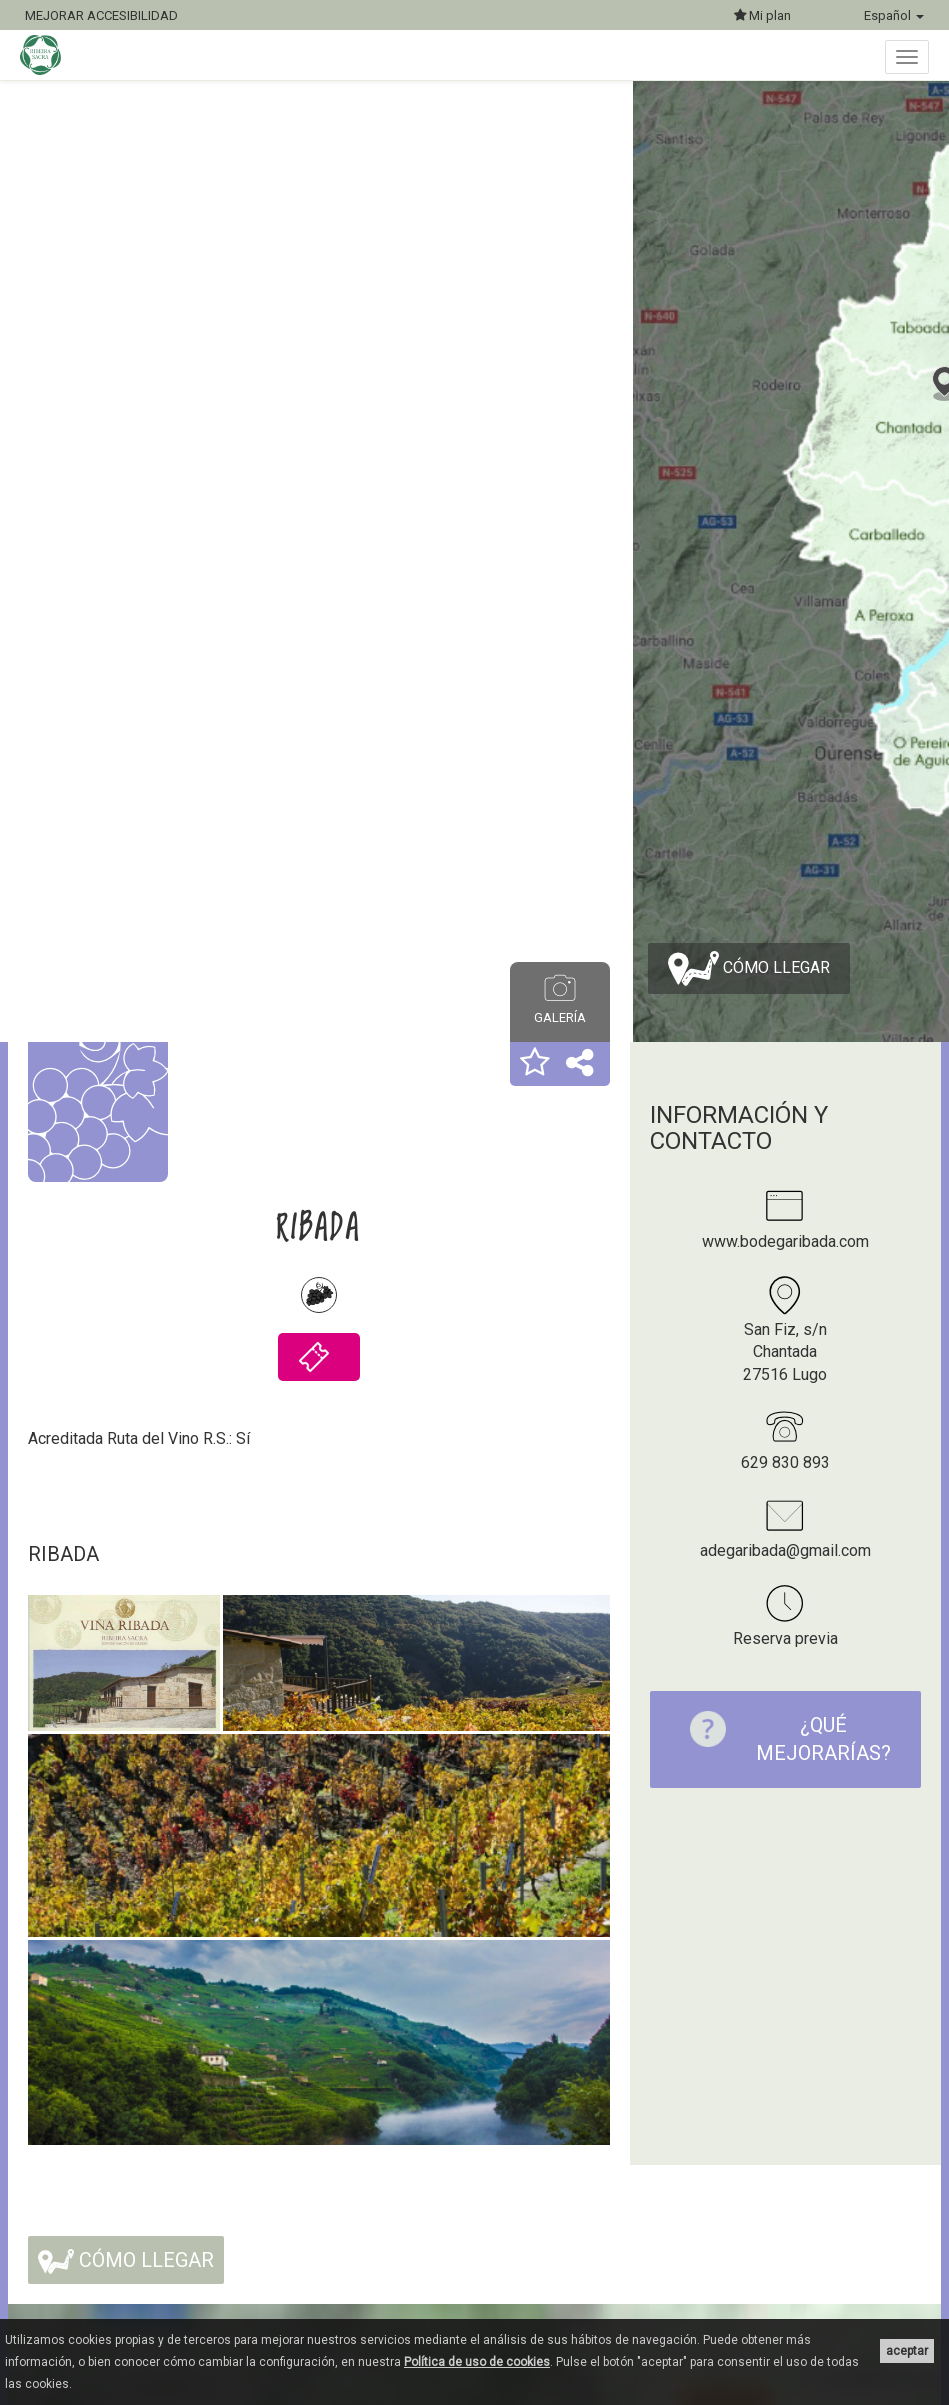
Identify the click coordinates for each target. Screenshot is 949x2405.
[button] (535, 1064)
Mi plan (762, 15)
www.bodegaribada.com (785, 1241)
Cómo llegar (749, 968)
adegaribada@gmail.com (785, 1550)
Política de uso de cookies (477, 2362)
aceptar (907, 2351)
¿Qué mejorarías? (780, 1738)
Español (894, 15)
